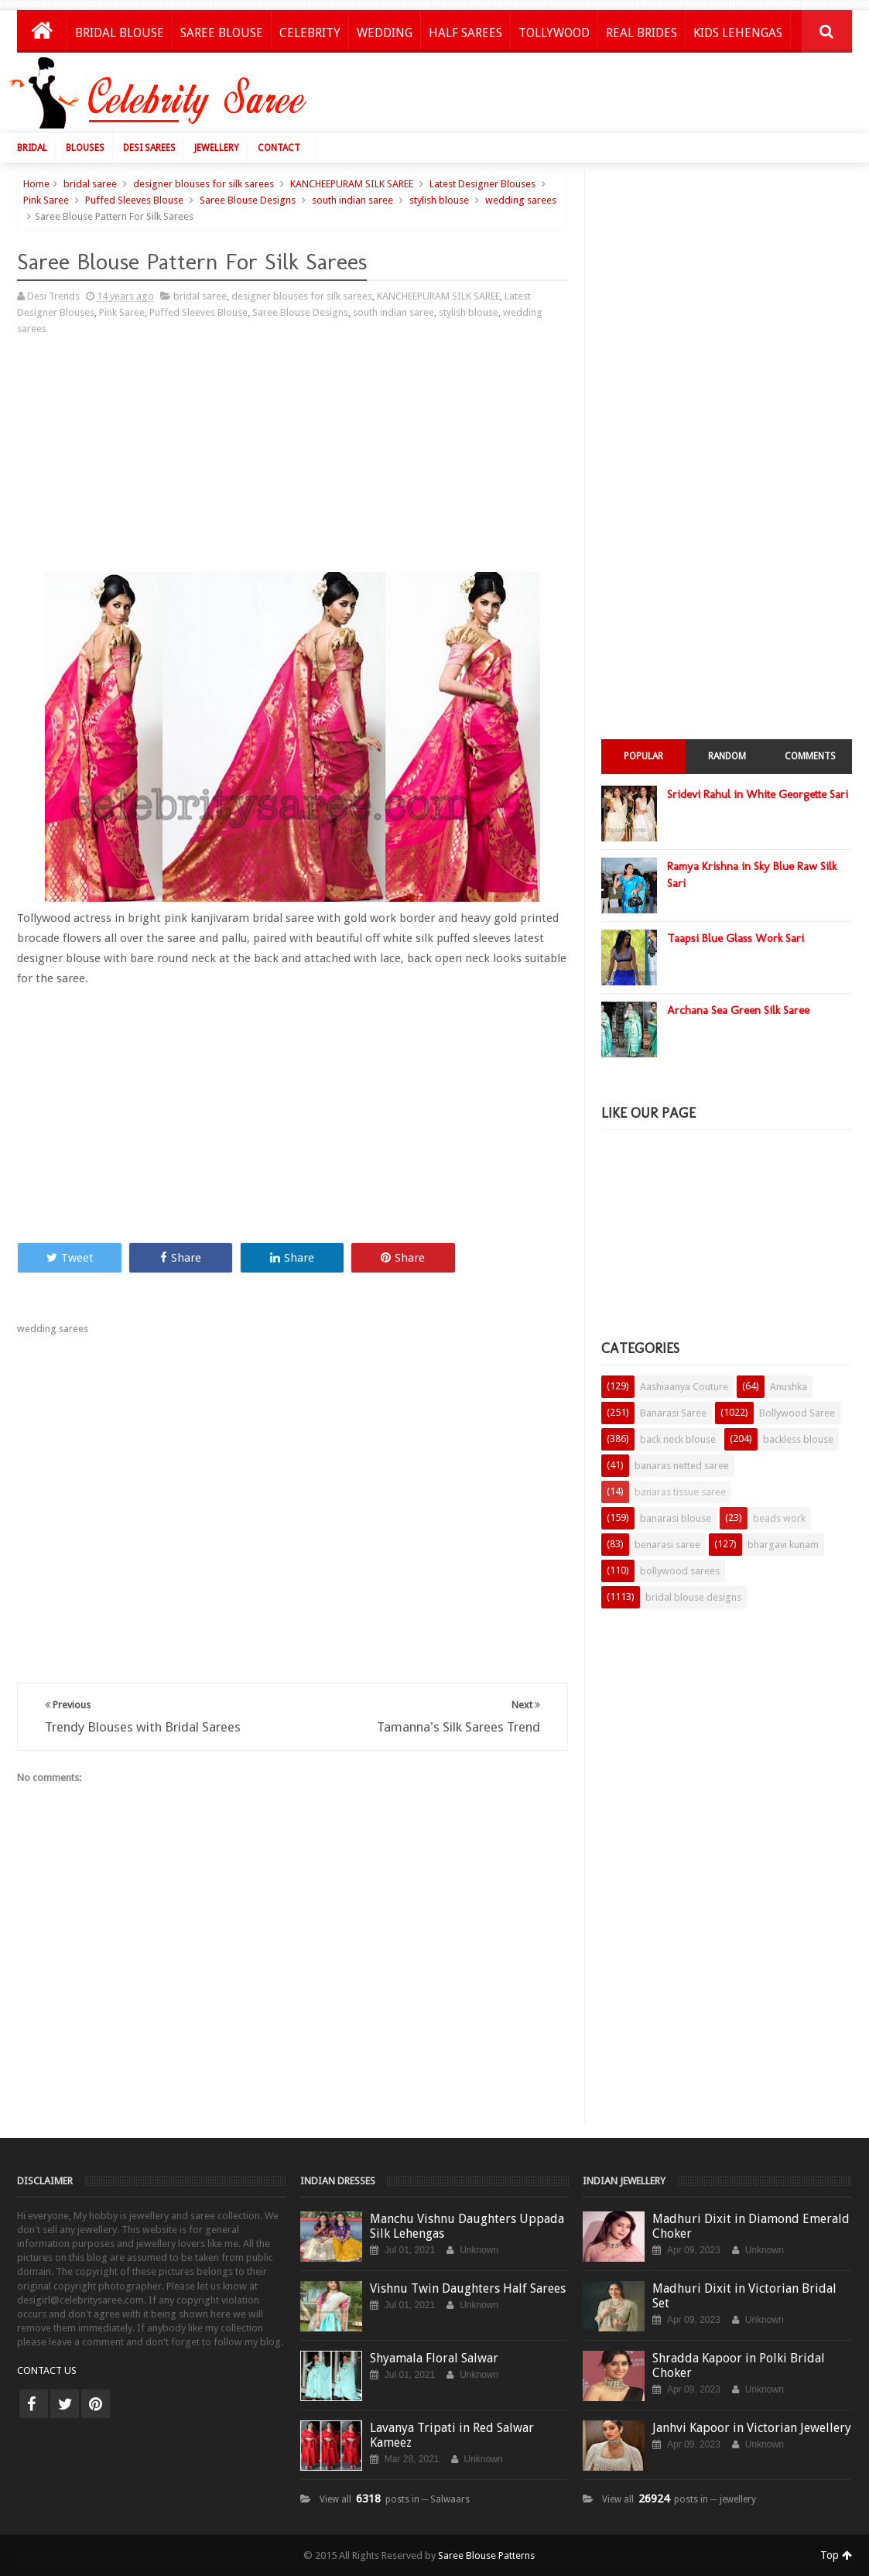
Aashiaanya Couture (684, 1386)
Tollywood (554, 33)
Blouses (85, 147)
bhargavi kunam (783, 1544)
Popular (643, 756)
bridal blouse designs (693, 1597)
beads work (779, 1518)
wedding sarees (520, 200)
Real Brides (641, 33)
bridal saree (90, 184)
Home (36, 184)
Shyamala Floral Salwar (434, 2358)
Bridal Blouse (119, 33)
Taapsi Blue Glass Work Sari (735, 938)
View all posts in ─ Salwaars (395, 2499)
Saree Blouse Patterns (486, 2555)
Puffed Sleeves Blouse (134, 200)
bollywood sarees (680, 1571)
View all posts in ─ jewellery (679, 2499)
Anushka (788, 1386)
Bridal (32, 147)
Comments (810, 756)
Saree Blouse (221, 33)
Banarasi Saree (673, 1413)
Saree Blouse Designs (248, 200)
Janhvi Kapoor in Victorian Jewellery (751, 2427)
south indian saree (352, 200)
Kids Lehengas (737, 33)
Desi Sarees (149, 147)
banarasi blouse (675, 1518)
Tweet (70, 1258)
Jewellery (216, 147)
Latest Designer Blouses (482, 184)
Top (836, 2555)
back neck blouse (678, 1439)
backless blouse (798, 1439)
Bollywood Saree (797, 1413)
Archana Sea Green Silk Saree (738, 1010)
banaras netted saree (682, 1465)
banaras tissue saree (680, 1492)
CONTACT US (47, 2370)
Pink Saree (46, 200)
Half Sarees (465, 33)
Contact (279, 147)
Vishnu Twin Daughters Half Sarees (468, 2288)
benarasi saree (667, 1544)
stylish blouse (439, 200)
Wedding (384, 33)
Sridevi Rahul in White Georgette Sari (757, 794)
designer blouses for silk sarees (203, 184)
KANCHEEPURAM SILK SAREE (351, 184)
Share (180, 1258)
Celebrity (309, 33)
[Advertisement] (578, 97)
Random (727, 756)
